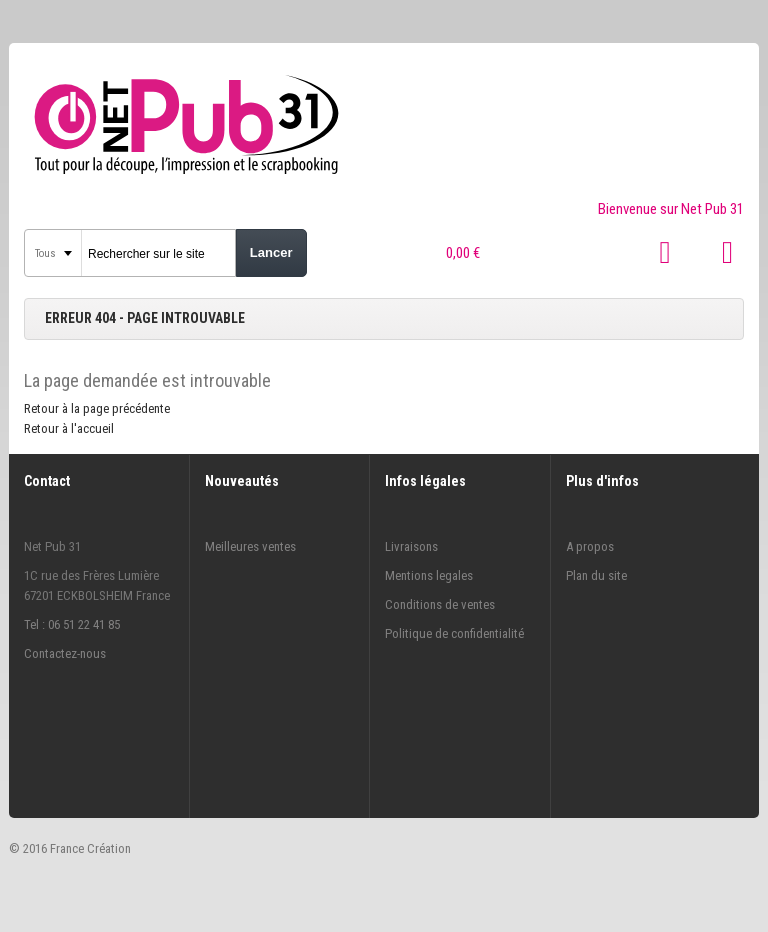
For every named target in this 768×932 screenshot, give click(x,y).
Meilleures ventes (250, 546)
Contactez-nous (65, 653)
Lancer (271, 252)
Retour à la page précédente (97, 408)
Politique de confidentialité (454, 633)
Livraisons (411, 546)
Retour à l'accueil (69, 428)
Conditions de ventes (440, 604)
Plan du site (596, 575)
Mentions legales (429, 575)
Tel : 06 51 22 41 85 (72, 624)
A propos (590, 546)
